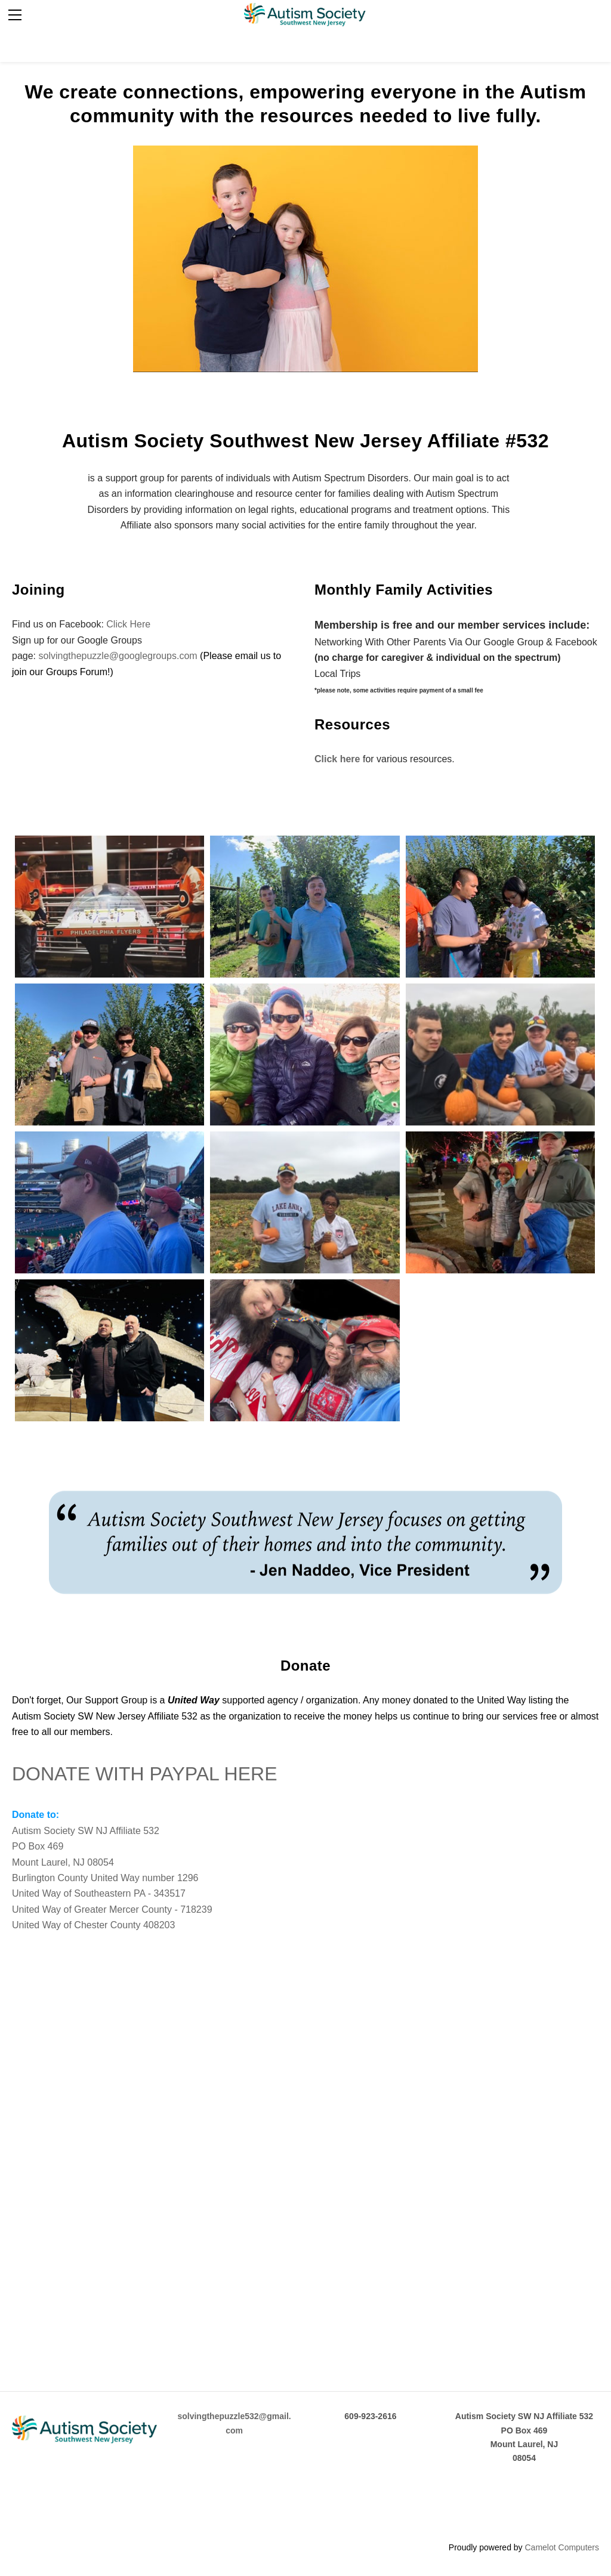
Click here (337, 759)
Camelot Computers (562, 2547)
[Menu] (15, 15)
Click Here (128, 624)
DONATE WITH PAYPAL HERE (144, 1774)
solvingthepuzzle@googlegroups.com (117, 656)
